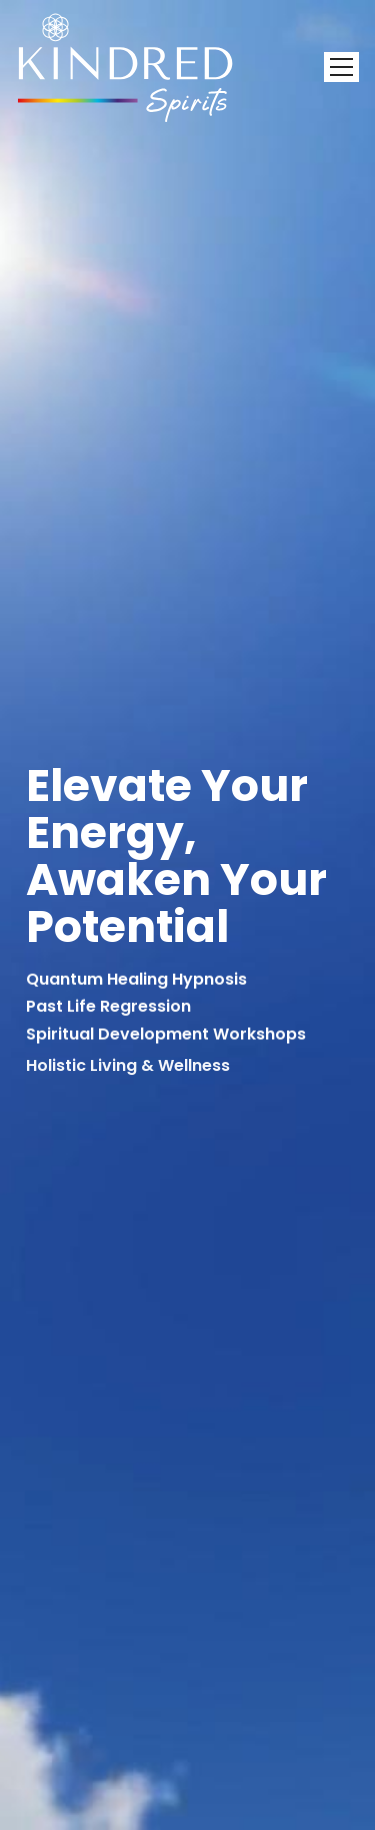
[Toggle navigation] (341, 67)
